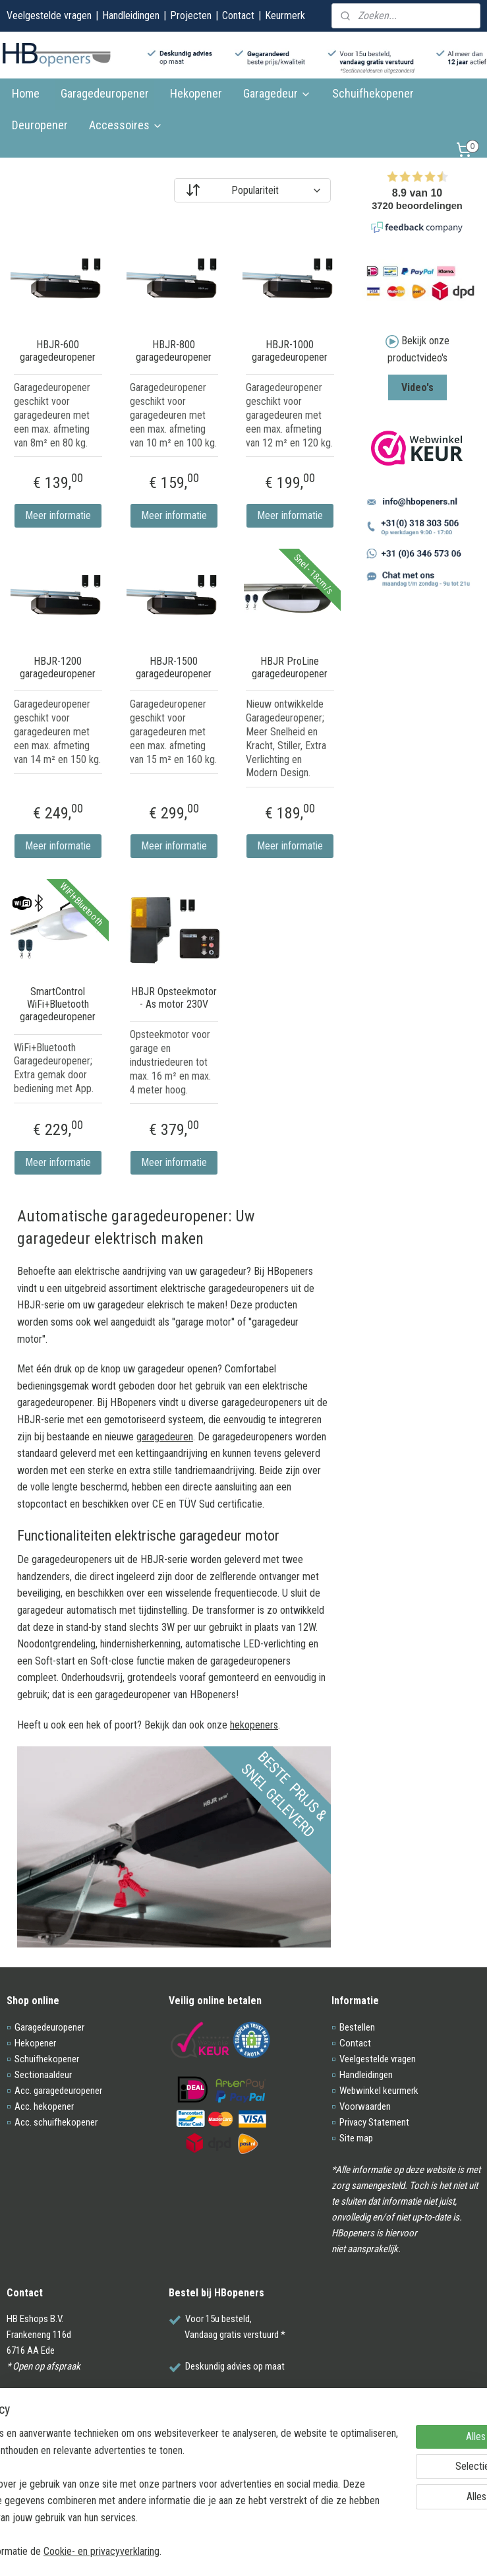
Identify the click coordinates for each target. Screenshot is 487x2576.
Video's (417, 387)
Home (26, 93)
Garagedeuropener (105, 93)
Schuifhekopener (373, 93)
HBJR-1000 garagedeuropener (290, 350)
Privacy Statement (374, 2122)
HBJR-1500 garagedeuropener (174, 667)
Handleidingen (130, 15)
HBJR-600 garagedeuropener (58, 350)
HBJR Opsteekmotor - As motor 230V (174, 997)
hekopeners (254, 1724)
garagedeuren (164, 1436)
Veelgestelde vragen (49, 15)
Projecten (191, 15)
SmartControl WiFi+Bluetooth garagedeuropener (58, 1004)
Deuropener (40, 125)
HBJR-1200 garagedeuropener (58, 667)
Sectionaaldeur (43, 2075)
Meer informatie (58, 514)
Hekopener (196, 93)
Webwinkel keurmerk (378, 2091)
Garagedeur (277, 93)
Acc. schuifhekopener (56, 2122)
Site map (356, 2138)
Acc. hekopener (44, 2106)
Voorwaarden (365, 2106)
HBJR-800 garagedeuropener (174, 350)
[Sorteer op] (252, 190)
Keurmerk (285, 15)
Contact (238, 15)
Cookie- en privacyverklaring (204, 2551)
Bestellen (357, 2027)
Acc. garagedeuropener (58, 2091)
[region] (156, 2475)
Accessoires (126, 125)
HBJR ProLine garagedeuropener (290, 667)
